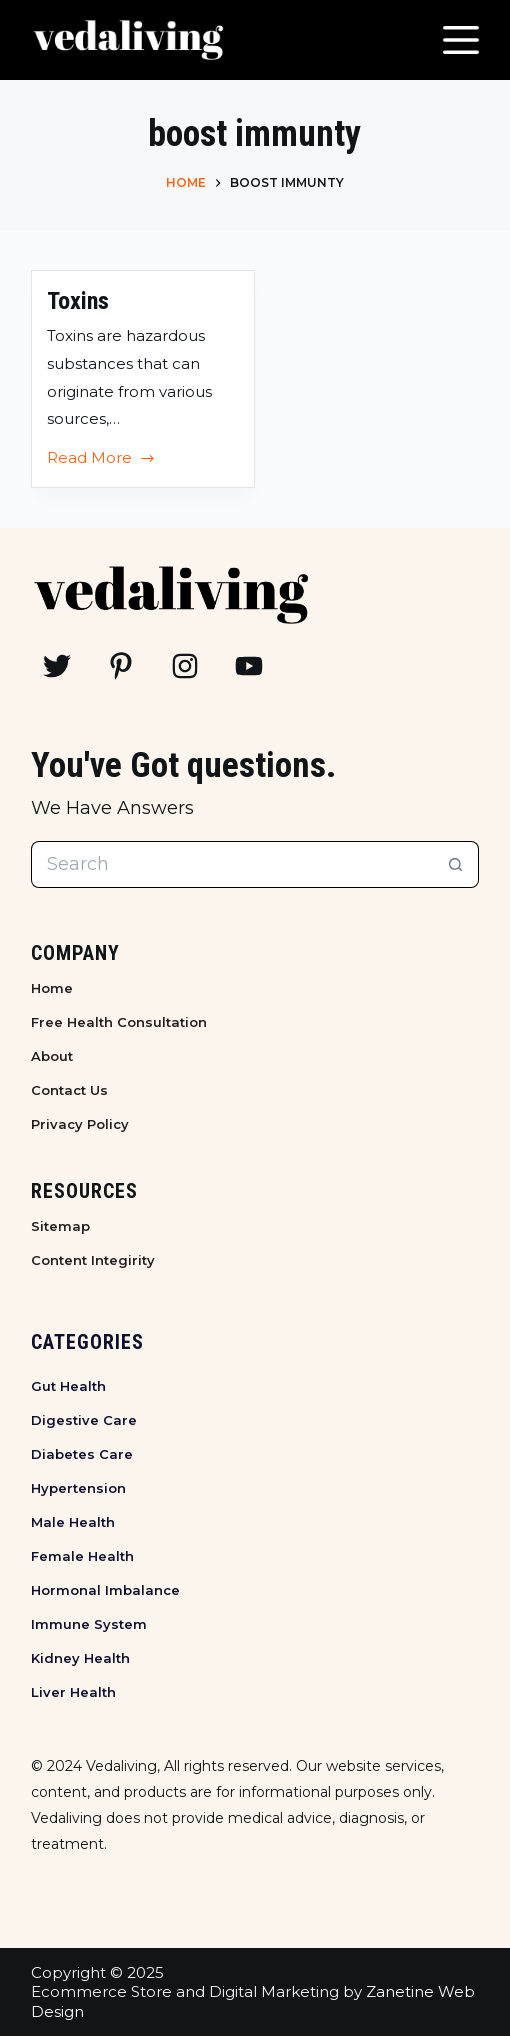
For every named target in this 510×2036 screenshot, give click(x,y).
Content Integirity (93, 1260)
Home (52, 988)
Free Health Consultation (119, 1022)
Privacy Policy (80, 1124)
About (52, 1056)
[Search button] (455, 864)
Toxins (78, 301)
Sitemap (60, 1226)
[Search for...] (232, 864)
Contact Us (69, 1090)
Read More (102, 460)
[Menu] (461, 40)
